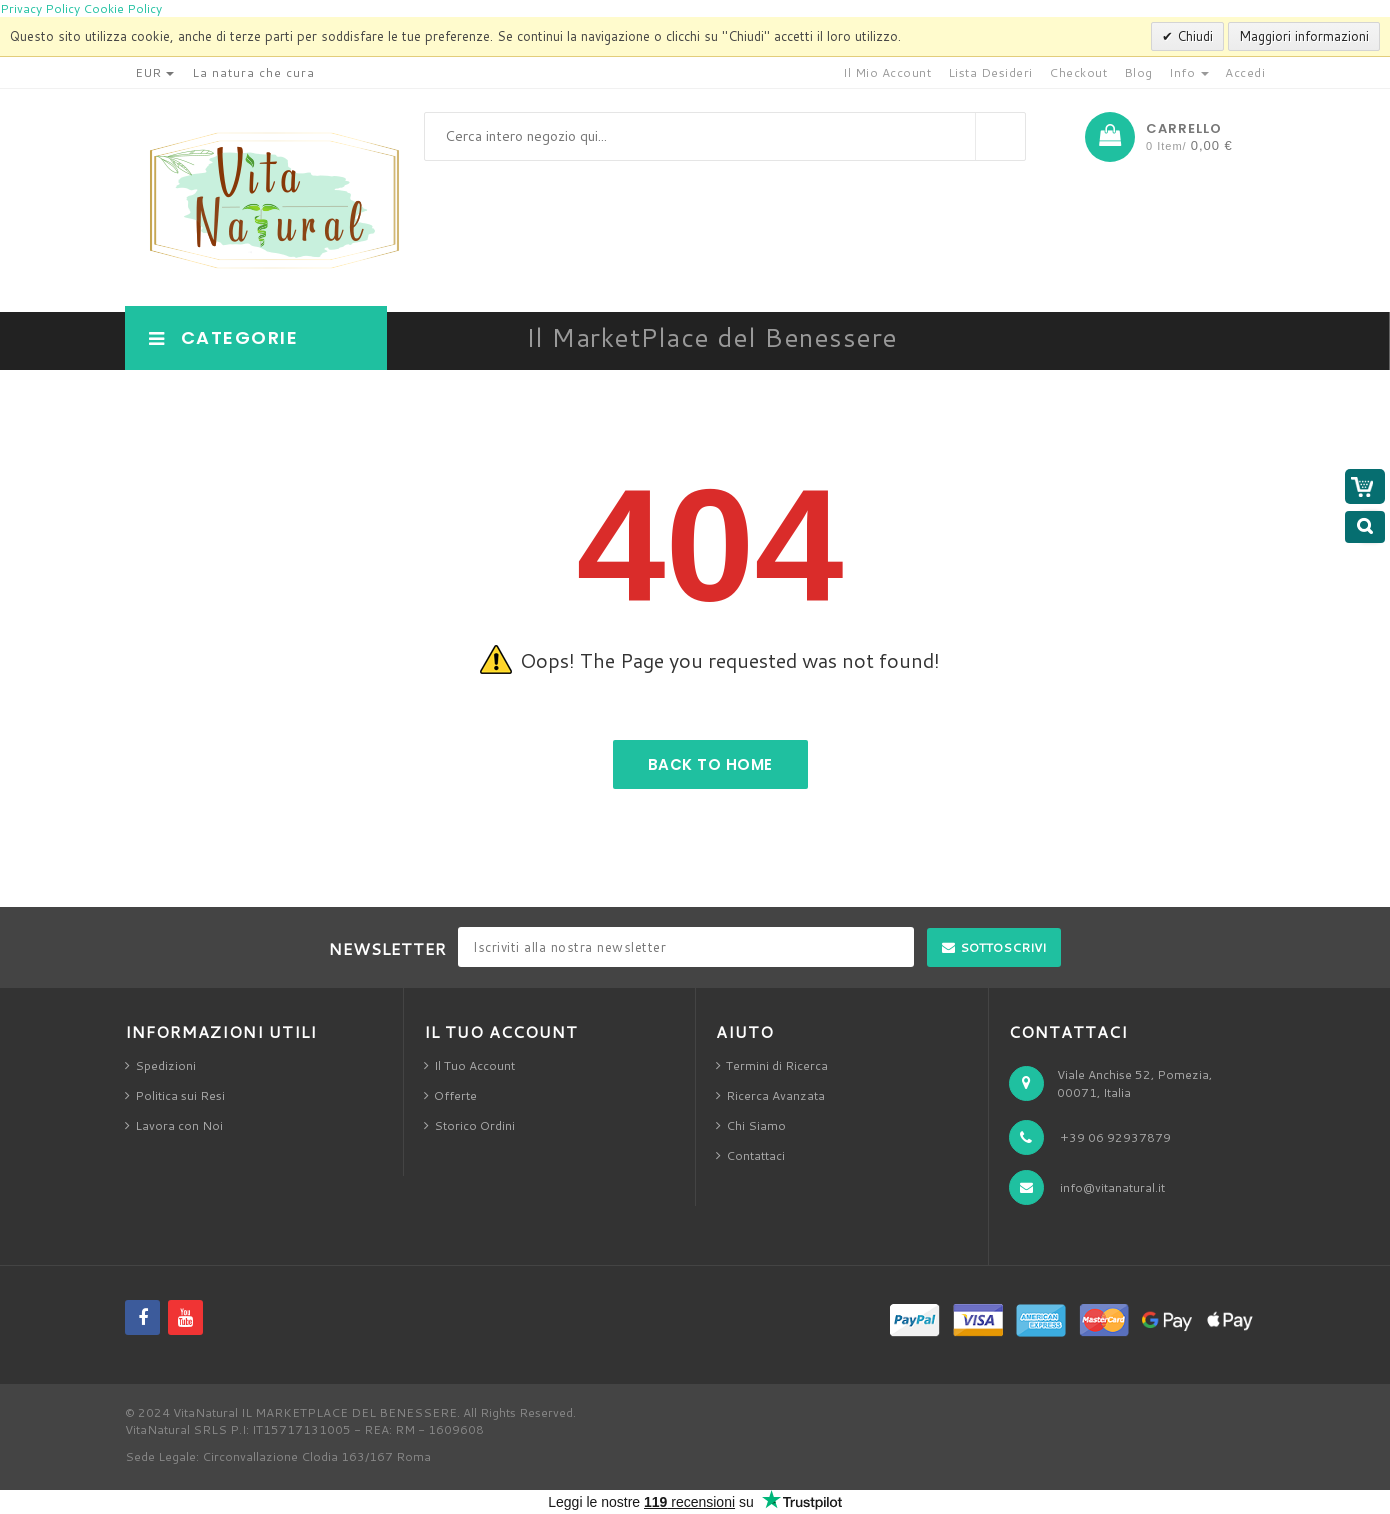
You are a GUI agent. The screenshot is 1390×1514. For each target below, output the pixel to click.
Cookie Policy (122, 8)
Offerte (455, 1095)
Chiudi (1193, 36)
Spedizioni (165, 1065)
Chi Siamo (756, 1125)
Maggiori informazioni (1304, 36)
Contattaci (755, 1155)
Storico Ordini (474, 1125)
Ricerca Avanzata (775, 1095)
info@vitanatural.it (1112, 1187)
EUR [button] (154, 72)
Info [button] (1189, 72)
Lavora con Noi (179, 1125)
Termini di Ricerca (777, 1065)
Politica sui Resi (180, 1095)
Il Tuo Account (474, 1065)
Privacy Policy (40, 8)
